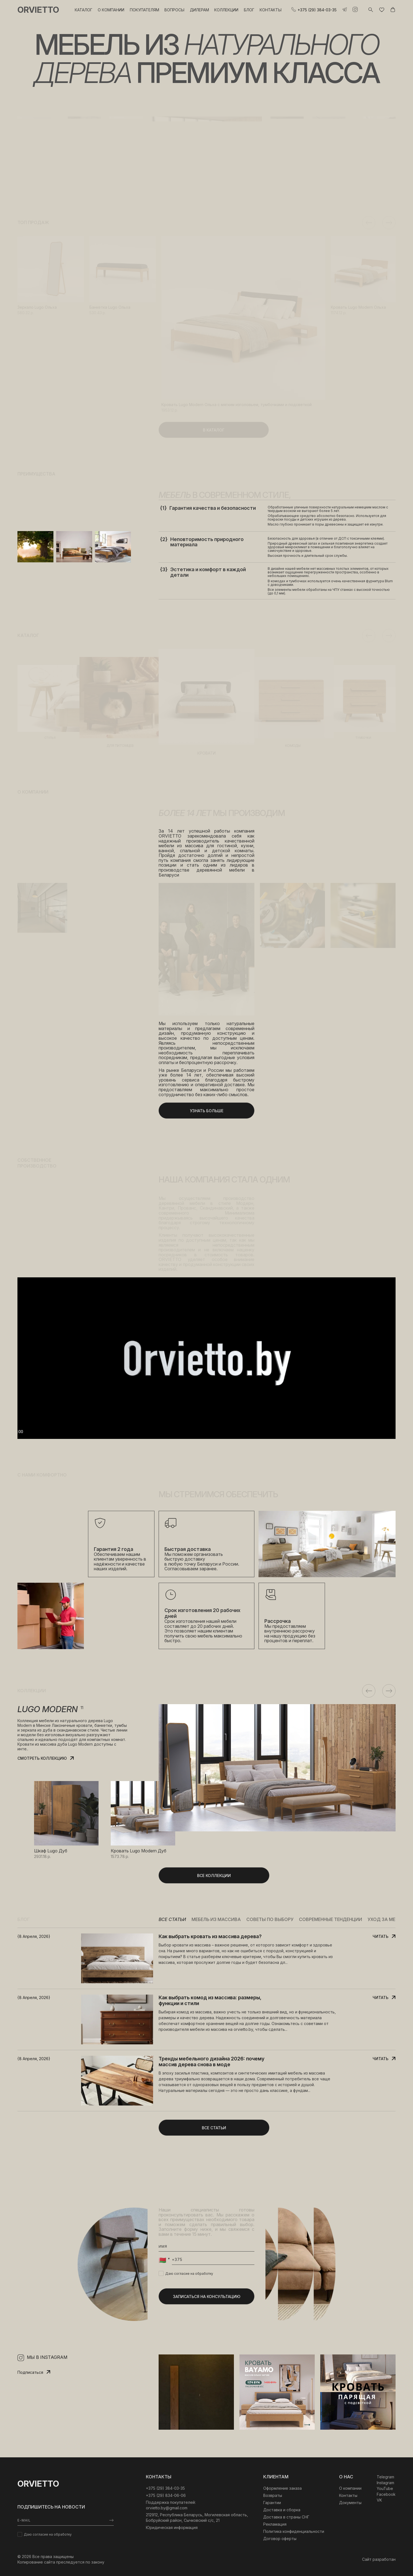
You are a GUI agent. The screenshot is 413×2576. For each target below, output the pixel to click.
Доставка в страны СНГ (286, 2517)
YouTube (385, 2488)
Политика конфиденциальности (293, 2531)
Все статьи (172, 1919)
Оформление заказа (282, 2488)
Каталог (83, 9)
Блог (249, 9)
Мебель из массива (216, 1919)
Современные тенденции (330, 1919)
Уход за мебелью (389, 1919)
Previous (368, 222)
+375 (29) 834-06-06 (166, 2495)
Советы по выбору (269, 1919)
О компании (111, 9)
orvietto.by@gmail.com (166, 2507)
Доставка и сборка (281, 2509)
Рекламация (274, 2524)
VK (379, 2500)
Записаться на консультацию (206, 2296)
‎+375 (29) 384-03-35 (165, 2488)
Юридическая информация (172, 2527)
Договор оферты (279, 2538)
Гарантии (272, 2502)
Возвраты (272, 2495)
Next (389, 222)
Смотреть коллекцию (42, 1758)
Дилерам (199, 9)
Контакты (271, 9)
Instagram (385, 2482)
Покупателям (144, 9)
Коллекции (226, 9)
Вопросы (174, 9)
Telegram (385, 2476)
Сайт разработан (379, 2559)
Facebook (386, 2494)
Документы (350, 2502)
